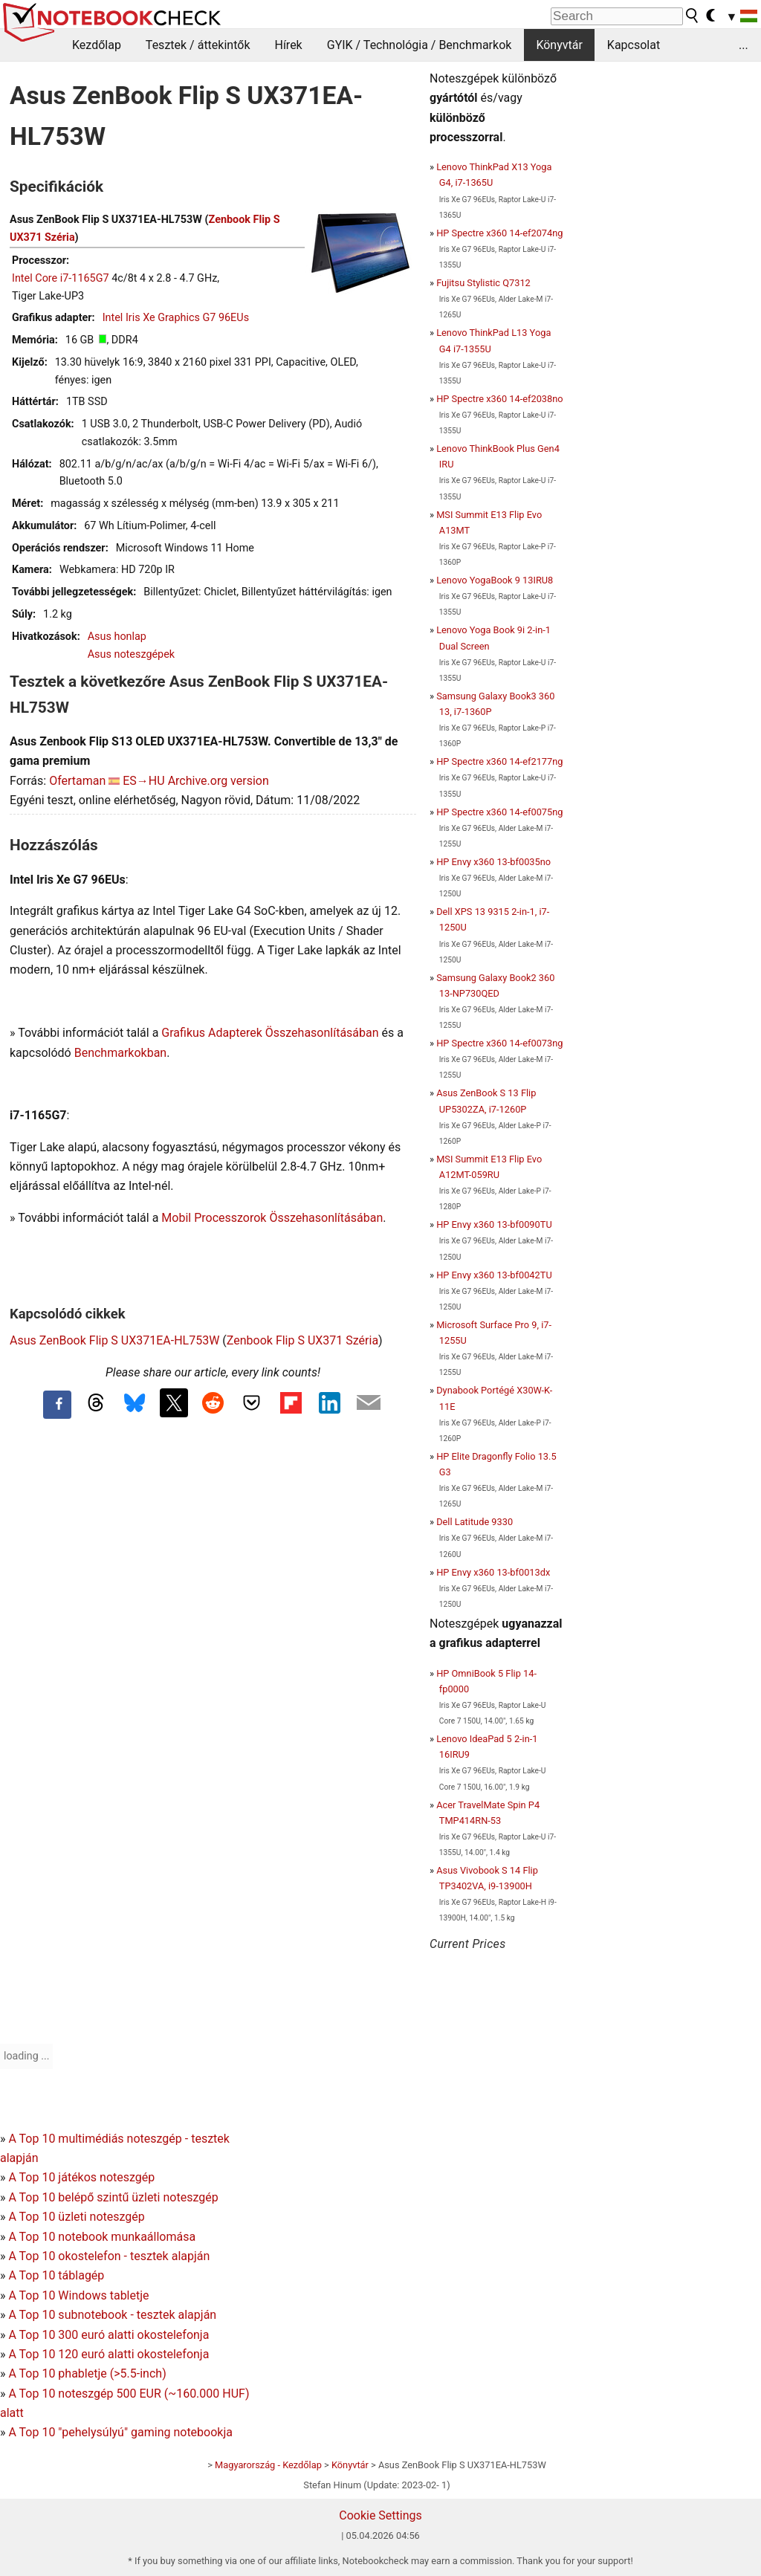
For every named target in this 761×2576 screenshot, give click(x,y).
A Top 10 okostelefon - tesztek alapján (109, 2256)
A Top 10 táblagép (56, 2275)
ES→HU (143, 781)
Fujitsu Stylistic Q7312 (483, 282)
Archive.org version (218, 781)
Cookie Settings (380, 2515)
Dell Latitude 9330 (474, 1521)
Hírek (288, 45)
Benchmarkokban (120, 1053)
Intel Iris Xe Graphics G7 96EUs (176, 317)
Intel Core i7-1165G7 (60, 278)
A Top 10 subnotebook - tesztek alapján (112, 2315)
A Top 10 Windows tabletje (78, 2295)
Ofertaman (77, 781)
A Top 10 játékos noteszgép (81, 2177)
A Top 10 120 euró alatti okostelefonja (108, 2354)
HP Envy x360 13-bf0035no (493, 861)
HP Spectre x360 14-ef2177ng (499, 761)
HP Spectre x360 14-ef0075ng (499, 812)
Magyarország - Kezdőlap (268, 2464)
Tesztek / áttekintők (198, 45)
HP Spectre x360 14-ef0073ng (499, 1043)
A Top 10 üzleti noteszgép (76, 2217)
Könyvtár (559, 45)
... (743, 45)
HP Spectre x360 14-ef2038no (499, 398)
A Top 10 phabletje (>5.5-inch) (87, 2373)
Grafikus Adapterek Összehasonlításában (269, 1033)
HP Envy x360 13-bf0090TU (494, 1224)
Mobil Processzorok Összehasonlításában (272, 1218)
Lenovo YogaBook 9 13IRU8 (494, 580)
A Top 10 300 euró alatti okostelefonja (108, 2335)
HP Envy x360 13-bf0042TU (494, 1275)
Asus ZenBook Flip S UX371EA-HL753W (114, 1340)
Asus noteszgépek (131, 654)
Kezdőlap (96, 45)
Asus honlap (117, 636)
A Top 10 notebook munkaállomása (101, 2237)
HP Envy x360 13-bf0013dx (493, 1572)
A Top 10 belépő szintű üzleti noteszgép (113, 2197)
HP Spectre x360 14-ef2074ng (499, 233)
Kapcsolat (633, 45)
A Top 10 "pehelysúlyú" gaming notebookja (120, 2432)
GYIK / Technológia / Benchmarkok (419, 45)
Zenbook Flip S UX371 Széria (302, 1340)
